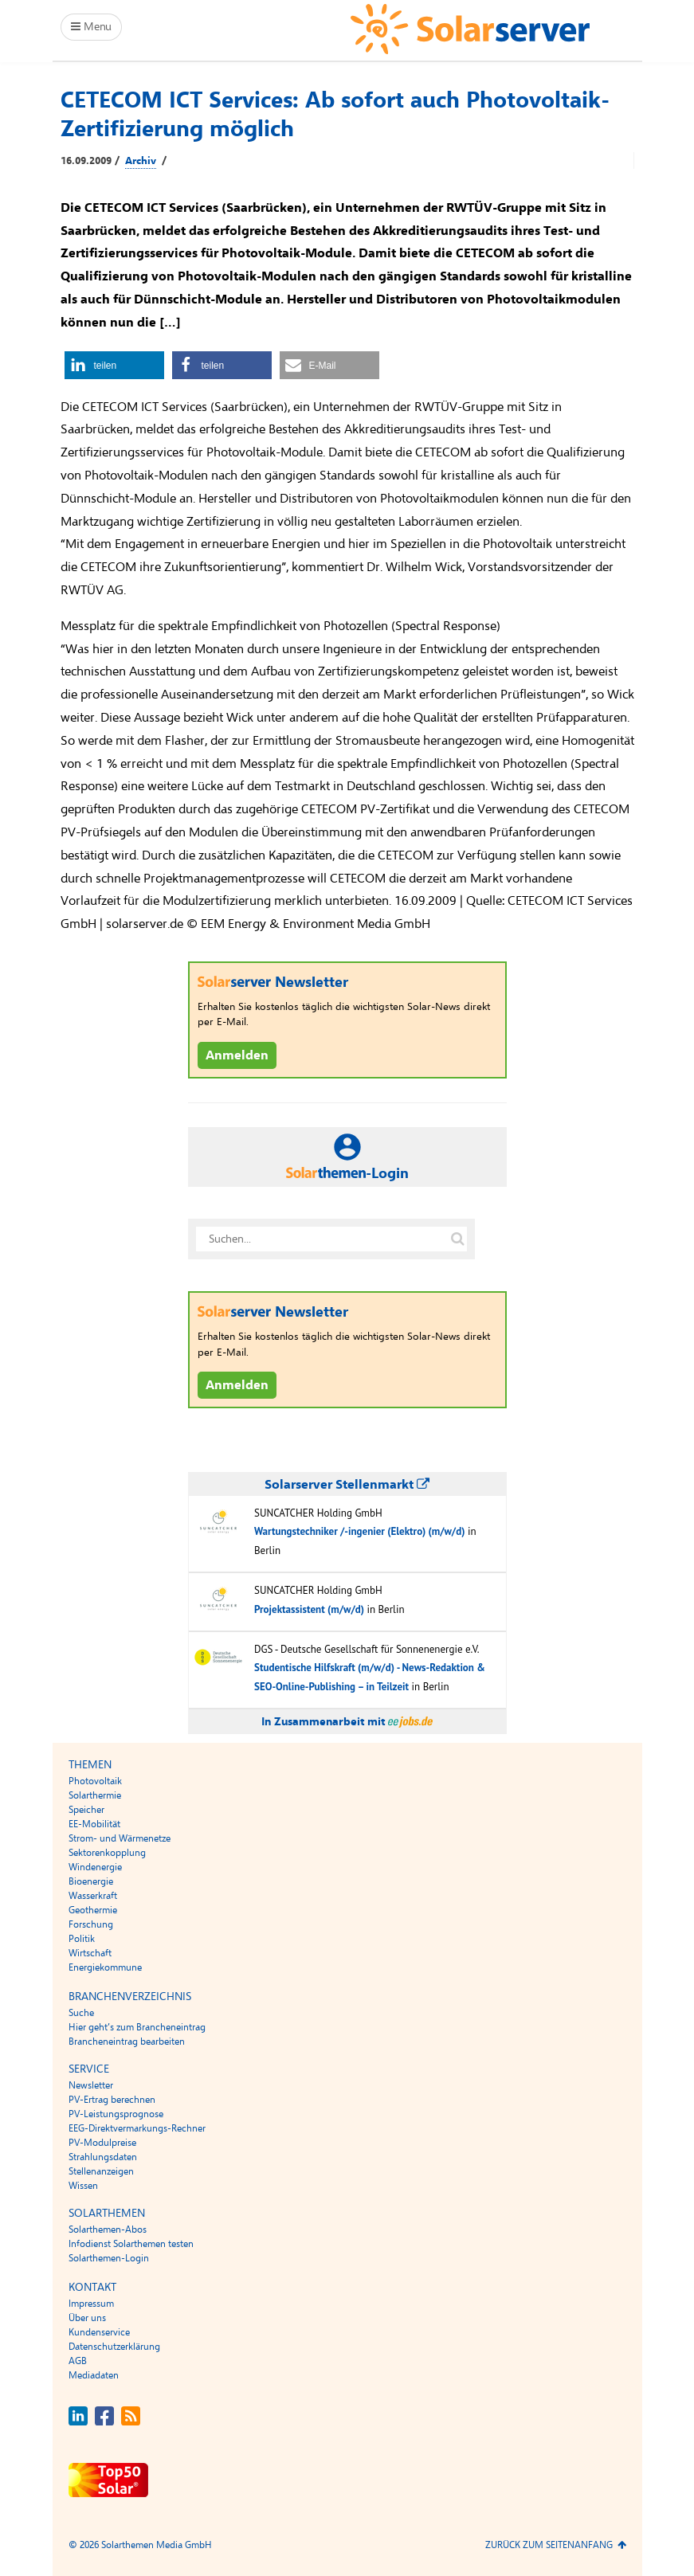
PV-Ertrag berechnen (112, 2099)
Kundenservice (99, 2332)
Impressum (91, 2303)
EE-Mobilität (94, 1824)
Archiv (140, 161)
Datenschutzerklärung (114, 2346)
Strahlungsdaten (103, 2157)
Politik (82, 1938)
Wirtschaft (90, 1953)
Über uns (87, 2318)
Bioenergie (91, 1881)
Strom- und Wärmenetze (120, 1838)
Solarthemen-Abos (108, 2229)
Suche (81, 2012)
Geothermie (93, 1910)
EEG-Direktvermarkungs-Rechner (137, 2128)
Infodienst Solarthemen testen (131, 2243)
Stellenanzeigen (101, 2171)
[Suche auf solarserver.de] (458, 1239)
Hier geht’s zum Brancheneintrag (137, 2027)
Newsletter (91, 2085)
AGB (78, 2361)
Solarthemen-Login (109, 2258)
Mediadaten (94, 2375)
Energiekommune (105, 1967)
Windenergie (95, 1867)
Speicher (86, 1809)
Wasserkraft (93, 1895)
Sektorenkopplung (107, 1852)
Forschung (91, 1924)
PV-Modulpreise (102, 2142)
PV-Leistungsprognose (116, 2114)
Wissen (83, 2185)
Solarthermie (95, 1795)
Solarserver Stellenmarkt (347, 1485)
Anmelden (237, 1055)
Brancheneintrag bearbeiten (127, 2041)
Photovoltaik (95, 1781)
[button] (114, 365)
